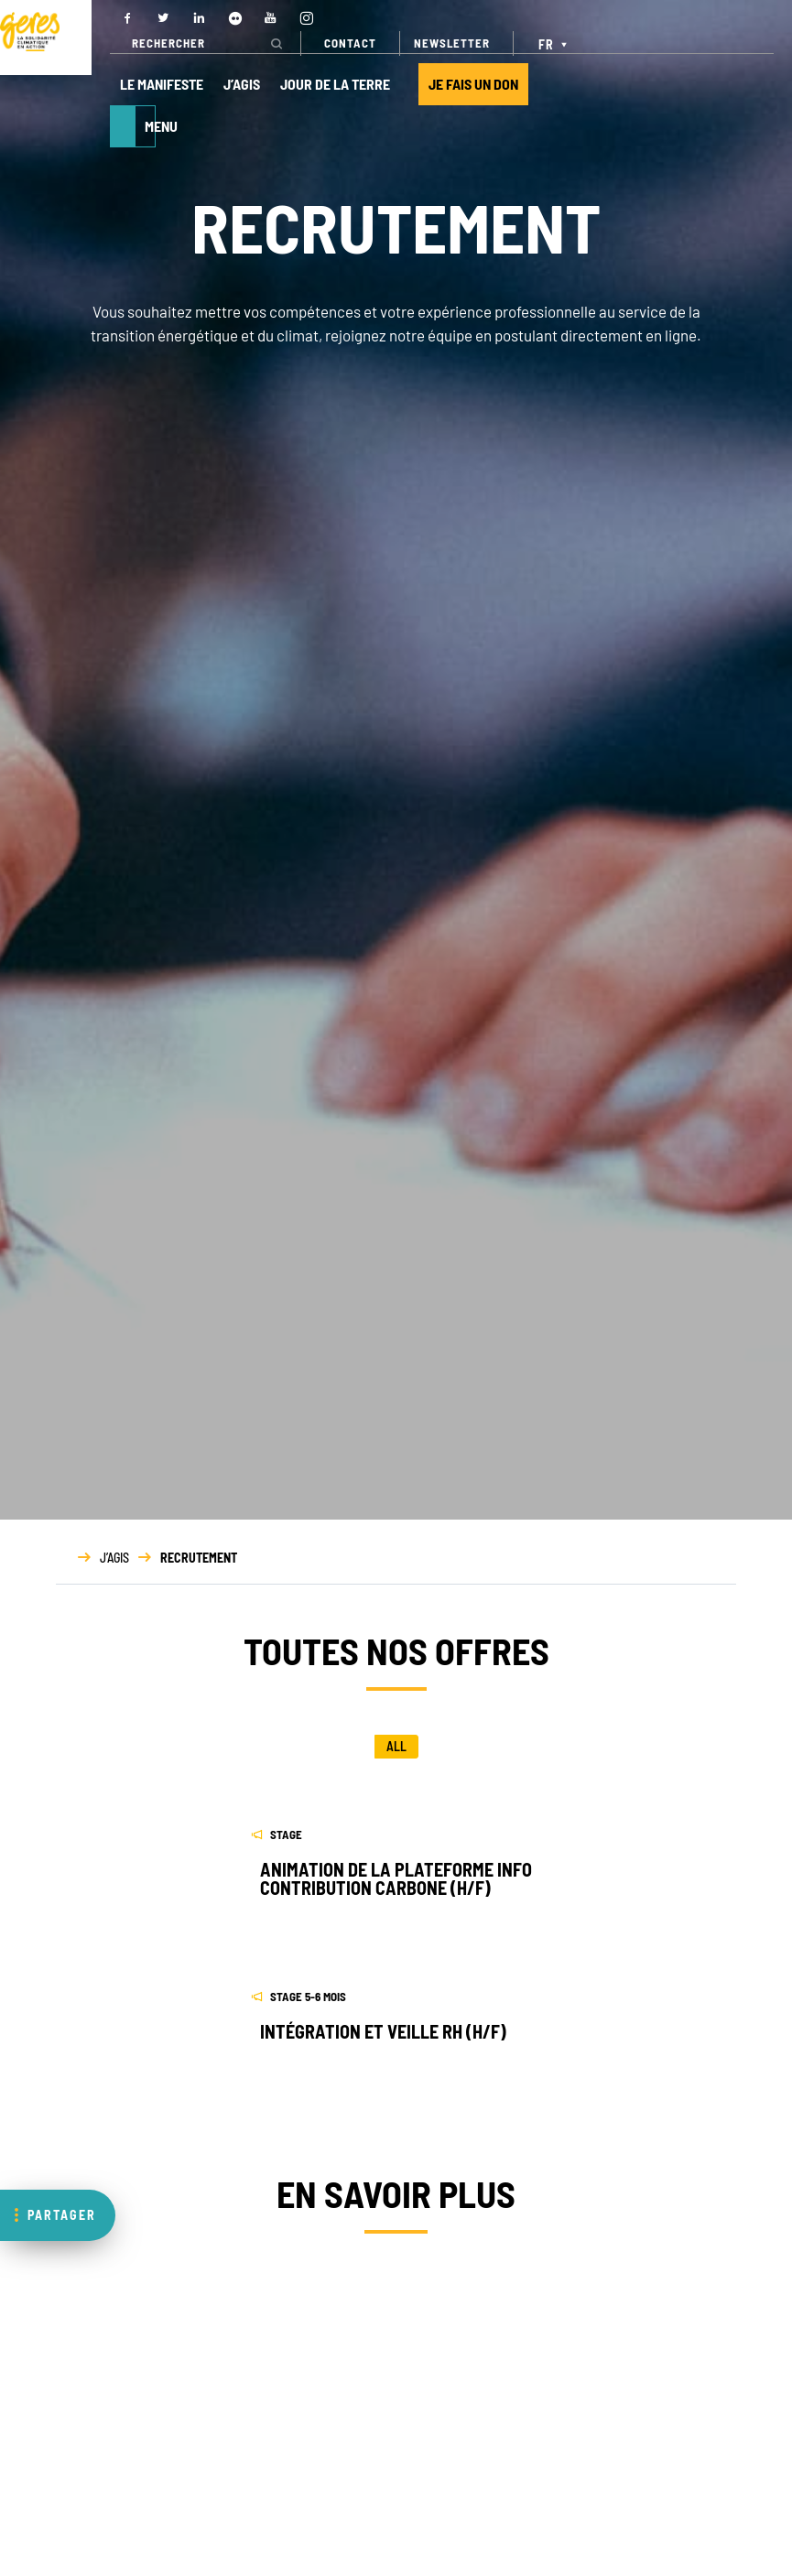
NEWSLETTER (452, 43)
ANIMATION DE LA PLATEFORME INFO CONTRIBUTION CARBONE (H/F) (396, 1878)
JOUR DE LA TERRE (335, 83)
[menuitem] (555, 43)
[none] (555, 43)
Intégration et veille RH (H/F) (383, 2031)
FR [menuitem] (546, 44)
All (396, 1746)
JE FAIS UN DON (473, 83)
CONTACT (350, 43)
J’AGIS (241, 83)
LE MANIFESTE (161, 83)
